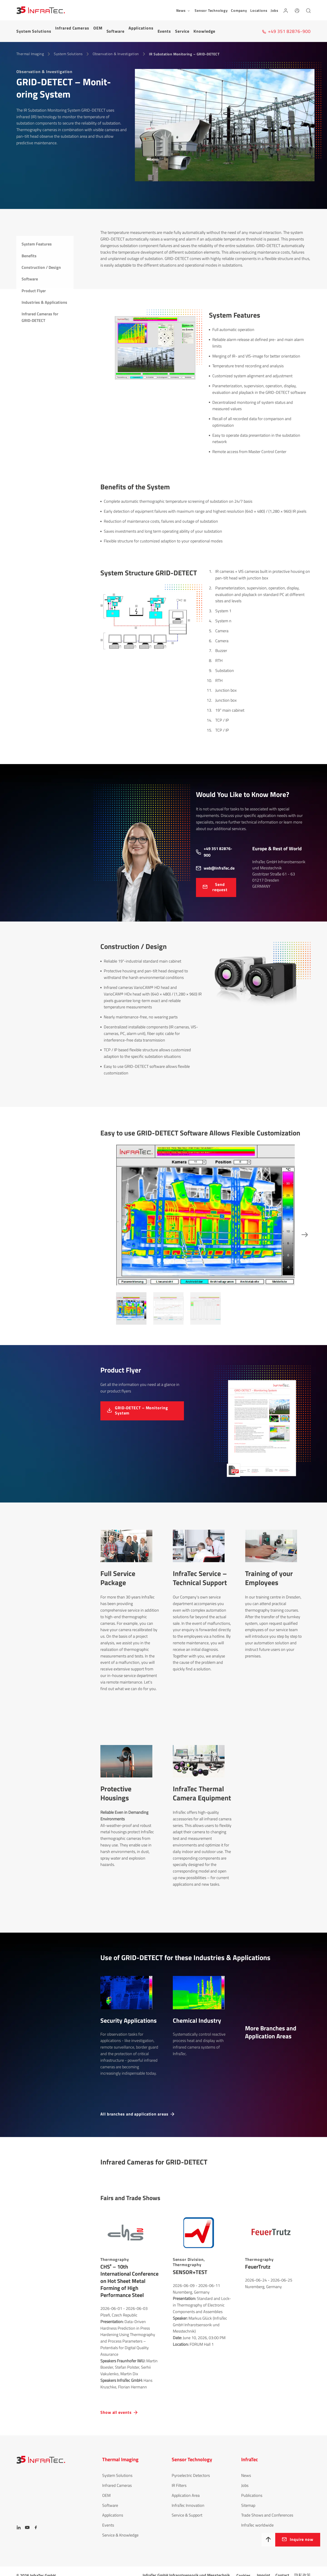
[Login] (285, 10)
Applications (141, 27)
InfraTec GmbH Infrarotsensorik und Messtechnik (186, 2567)
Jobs (274, 10)
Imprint (263, 2567)
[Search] (308, 10)
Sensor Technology (211, 10)
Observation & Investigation (116, 45)
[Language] (297, 10)
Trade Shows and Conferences (267, 2507)
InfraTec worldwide (257, 2517)
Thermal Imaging (30, 45)
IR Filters (179, 2477)
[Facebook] (36, 2519)
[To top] (268, 2540)
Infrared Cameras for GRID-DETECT (40, 309)
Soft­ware (30, 271)
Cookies (243, 2567)
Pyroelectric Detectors (191, 2467)
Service (182, 27)
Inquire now (301, 2539)
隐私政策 (302, 2567)
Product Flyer (34, 282)
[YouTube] (27, 2519)
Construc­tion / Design (41, 259)
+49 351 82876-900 (218, 843)
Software (115, 27)
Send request (220, 879)
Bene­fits (29, 248)
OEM (97, 27)
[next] (304, 1226)
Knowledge (204, 27)
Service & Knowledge (120, 2527)
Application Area (186, 2487)
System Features (37, 236)
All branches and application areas (134, 2105)
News (246, 2467)
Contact (282, 2567)
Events (164, 27)
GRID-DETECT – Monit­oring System (141, 1402)
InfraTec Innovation (188, 2497)
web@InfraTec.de (219, 860)
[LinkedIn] (18, 2519)
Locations (258, 10)
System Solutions (33, 27)
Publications (251, 2487)
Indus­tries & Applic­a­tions (44, 294)
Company (239, 10)
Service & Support (187, 2507)
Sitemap (248, 2497)
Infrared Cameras (72, 27)
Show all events (116, 2404)
